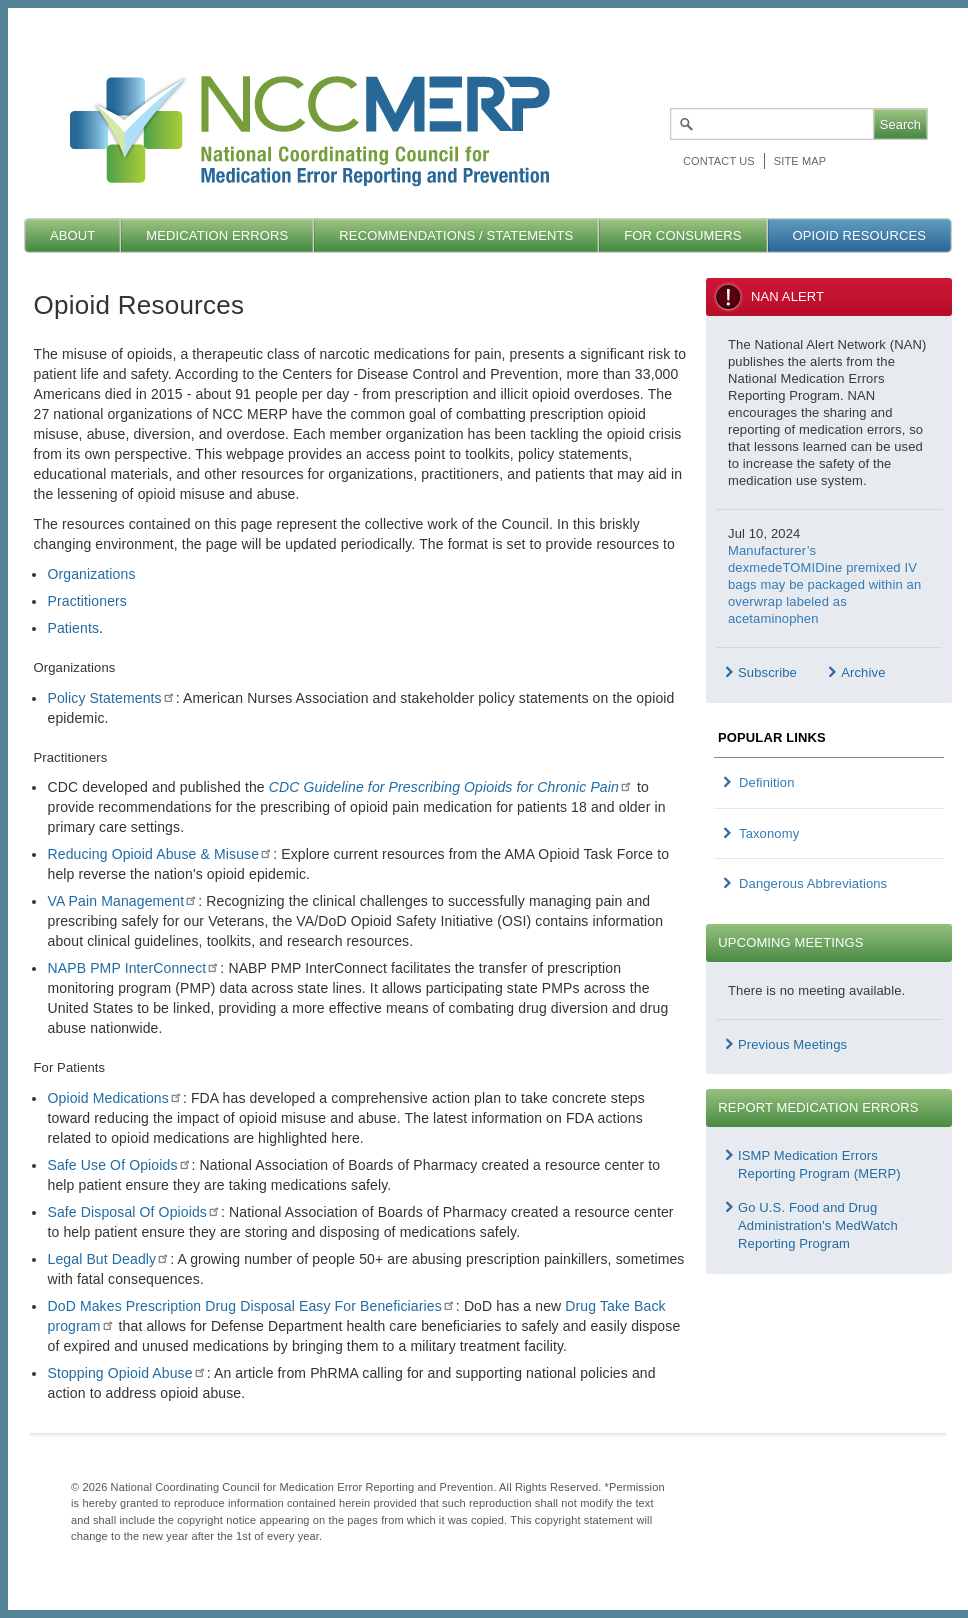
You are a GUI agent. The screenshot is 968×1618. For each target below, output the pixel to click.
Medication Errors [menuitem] (217, 235)
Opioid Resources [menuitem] (859, 235)
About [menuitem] (72, 235)
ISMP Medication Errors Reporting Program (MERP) (819, 1164)
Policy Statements (111, 698)
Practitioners (87, 601)
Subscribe (767, 672)
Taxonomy (769, 833)
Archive (863, 672)
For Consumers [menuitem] (682, 235)
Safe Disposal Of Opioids (134, 1212)
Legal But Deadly (108, 1259)
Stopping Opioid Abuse (126, 1373)
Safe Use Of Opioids (119, 1165)
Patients (73, 628)
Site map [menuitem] (800, 161)
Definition (767, 782)
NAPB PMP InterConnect (133, 968)
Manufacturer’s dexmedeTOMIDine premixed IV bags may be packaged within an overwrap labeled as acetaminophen (824, 584)
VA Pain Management (122, 901)
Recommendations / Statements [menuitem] (456, 235)
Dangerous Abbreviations (813, 883)
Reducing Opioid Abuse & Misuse (160, 854)
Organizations (91, 574)
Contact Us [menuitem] (719, 161)
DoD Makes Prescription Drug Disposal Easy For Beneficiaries (251, 1306)
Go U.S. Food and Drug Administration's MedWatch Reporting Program (818, 1225)
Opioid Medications (114, 1098)
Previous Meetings (792, 1044)
